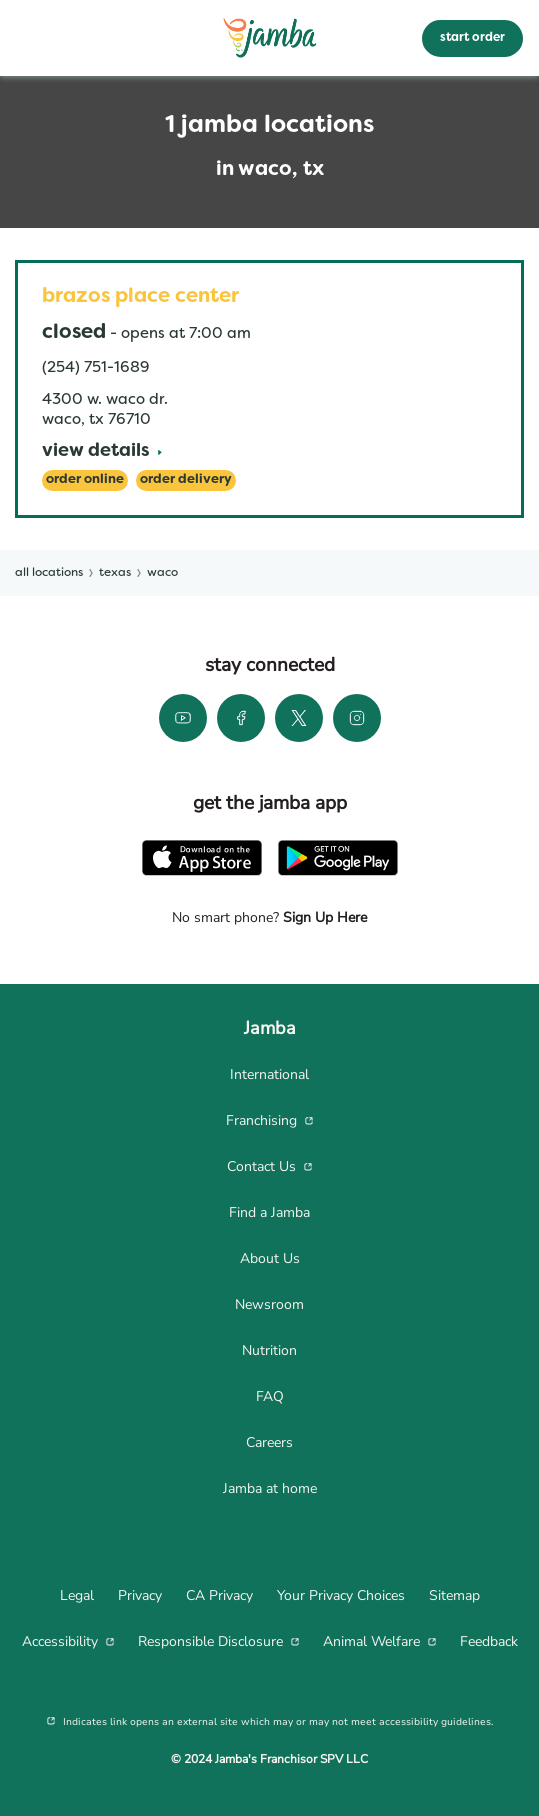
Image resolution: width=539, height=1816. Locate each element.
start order (472, 38)
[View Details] (102, 452)
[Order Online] (85, 480)
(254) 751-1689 (95, 368)
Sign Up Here (323, 917)
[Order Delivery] (186, 480)
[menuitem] (269, 1075)
